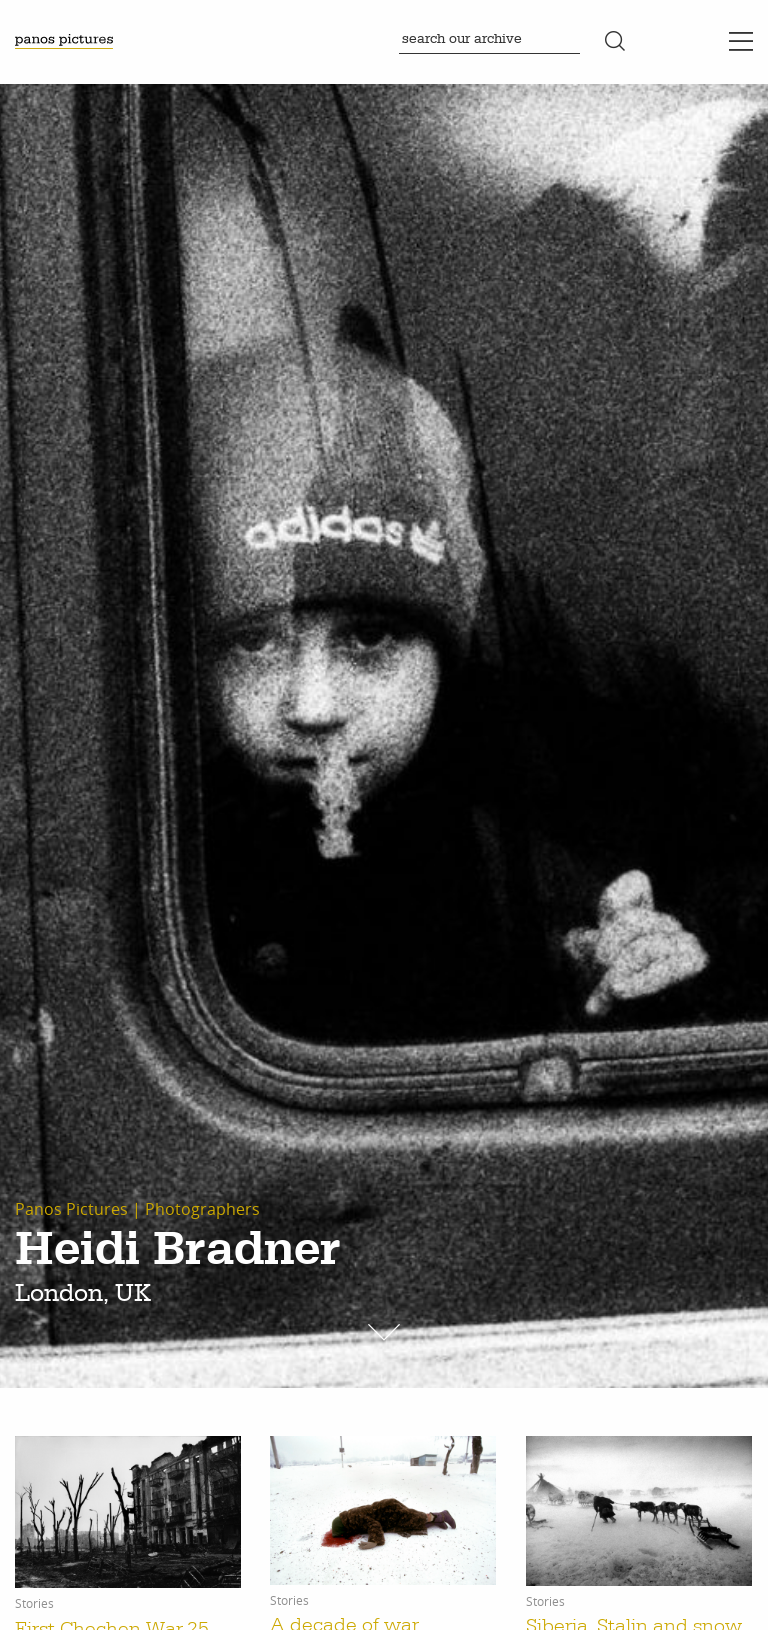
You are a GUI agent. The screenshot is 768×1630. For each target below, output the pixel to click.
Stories (34, 1604)
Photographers (202, 1209)
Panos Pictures (71, 1209)
